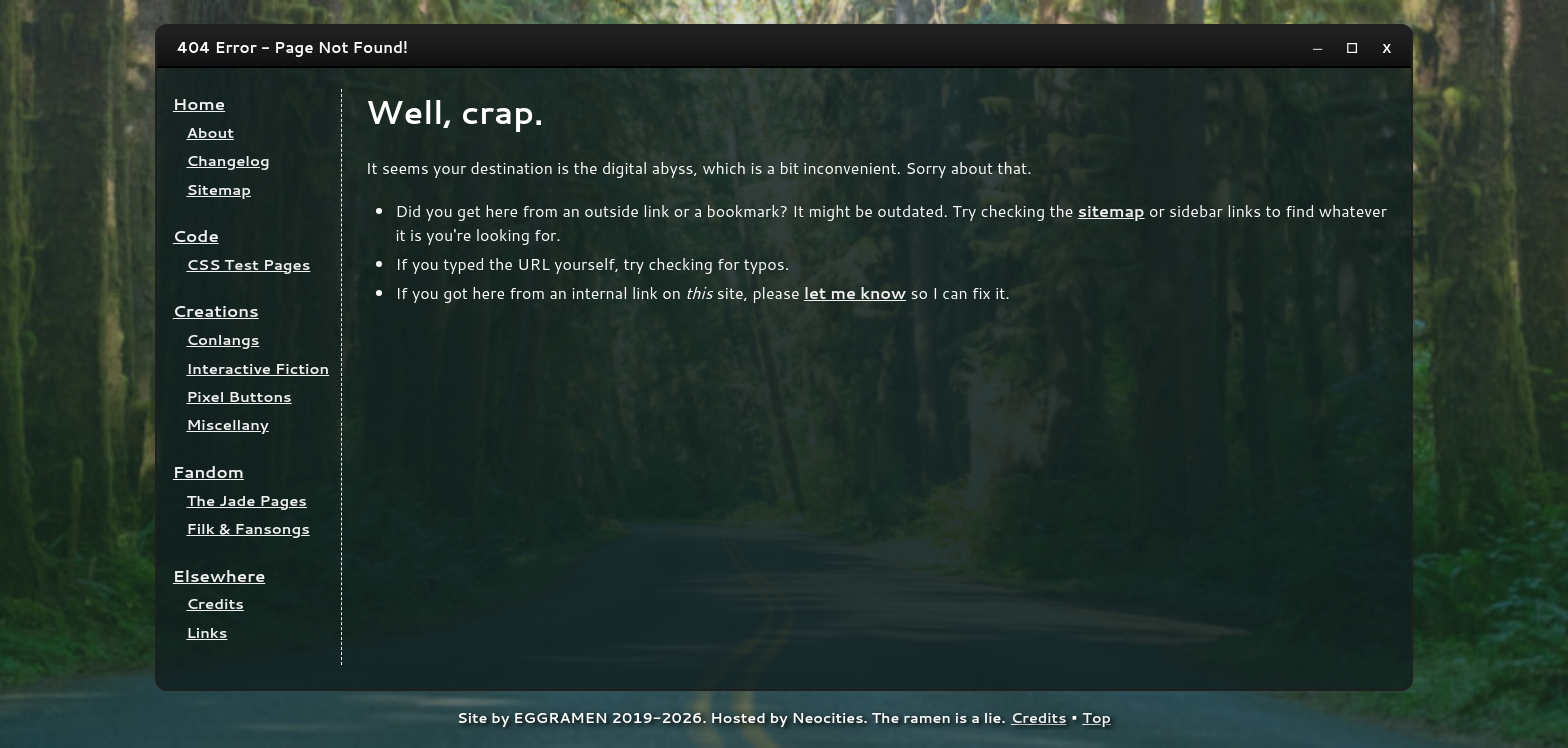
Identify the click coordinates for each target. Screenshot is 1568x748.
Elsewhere (219, 575)
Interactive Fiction (257, 368)
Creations (216, 310)
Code (196, 235)
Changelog (227, 160)
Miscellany (227, 424)
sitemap (1111, 210)
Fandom (208, 471)
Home (199, 103)
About (210, 132)
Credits (214, 603)
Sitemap (218, 189)
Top (1096, 717)
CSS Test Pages (248, 264)
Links (206, 632)
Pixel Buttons (238, 396)
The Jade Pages (246, 500)
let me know (855, 292)
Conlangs (222, 339)
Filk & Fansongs (247, 528)
